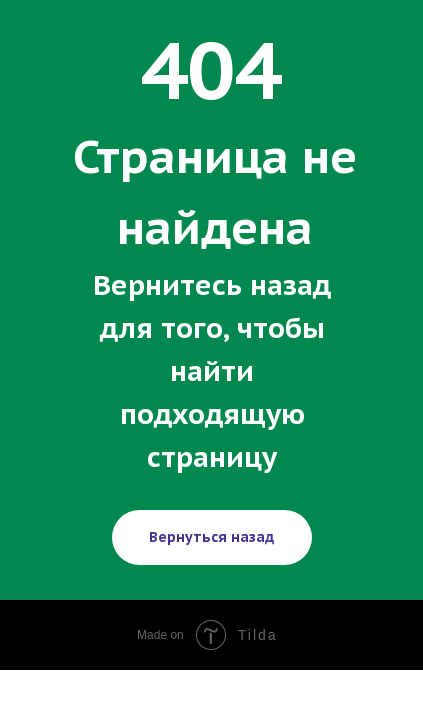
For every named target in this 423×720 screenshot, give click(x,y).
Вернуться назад (211, 537)
